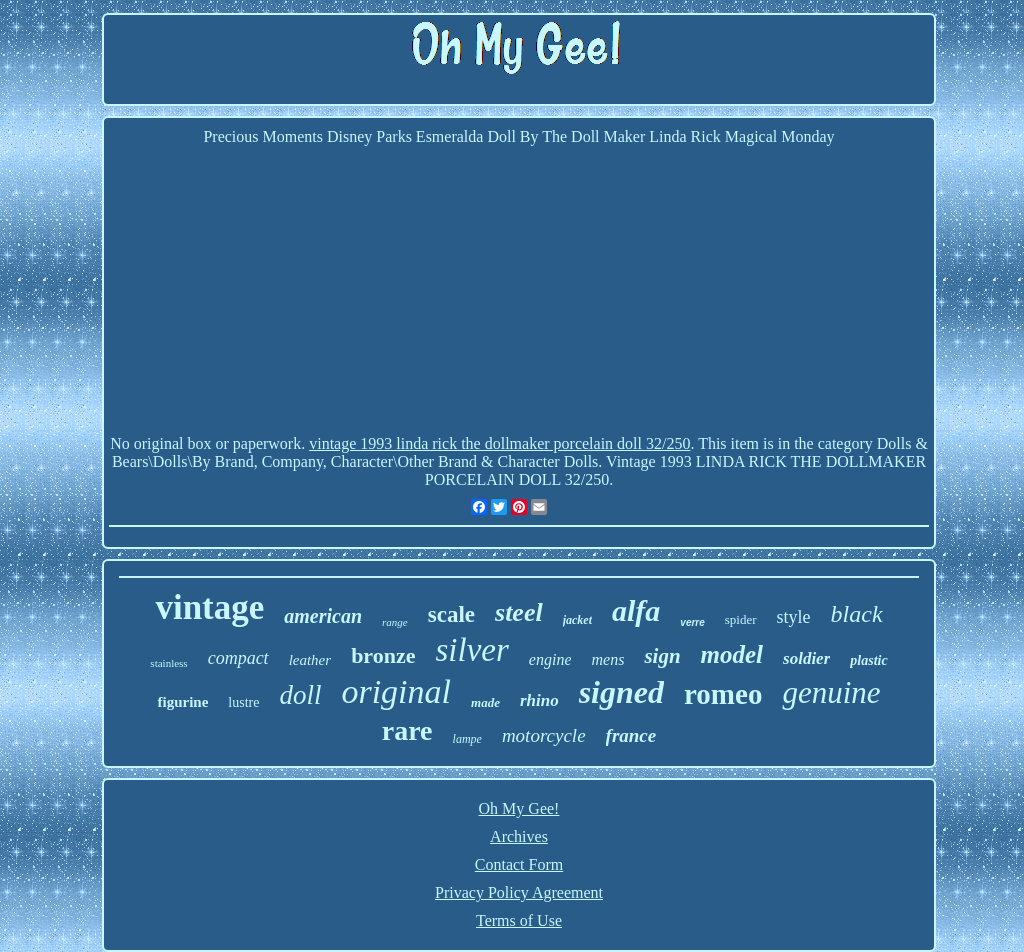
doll (300, 695)
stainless (168, 663)
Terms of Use (519, 920)
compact (238, 658)
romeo (723, 694)
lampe (467, 739)
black (857, 614)
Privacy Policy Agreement (519, 892)
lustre (243, 702)
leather (310, 660)
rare (407, 730)
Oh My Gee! (519, 808)
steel (519, 612)
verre (692, 622)
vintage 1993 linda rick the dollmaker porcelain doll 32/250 (499, 443)
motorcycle (544, 735)
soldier (806, 658)
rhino (539, 700)
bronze (383, 655)
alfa (636, 610)
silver (472, 650)
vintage (209, 607)
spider (741, 619)
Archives (519, 836)
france (631, 735)
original (396, 691)
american (323, 616)
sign (662, 656)
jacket (577, 620)
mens (607, 659)
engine (550, 659)
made (485, 702)
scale (451, 614)
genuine (831, 692)
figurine (182, 702)
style (794, 617)
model (732, 654)
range (395, 622)
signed (621, 692)
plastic (868, 660)
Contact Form (519, 864)
